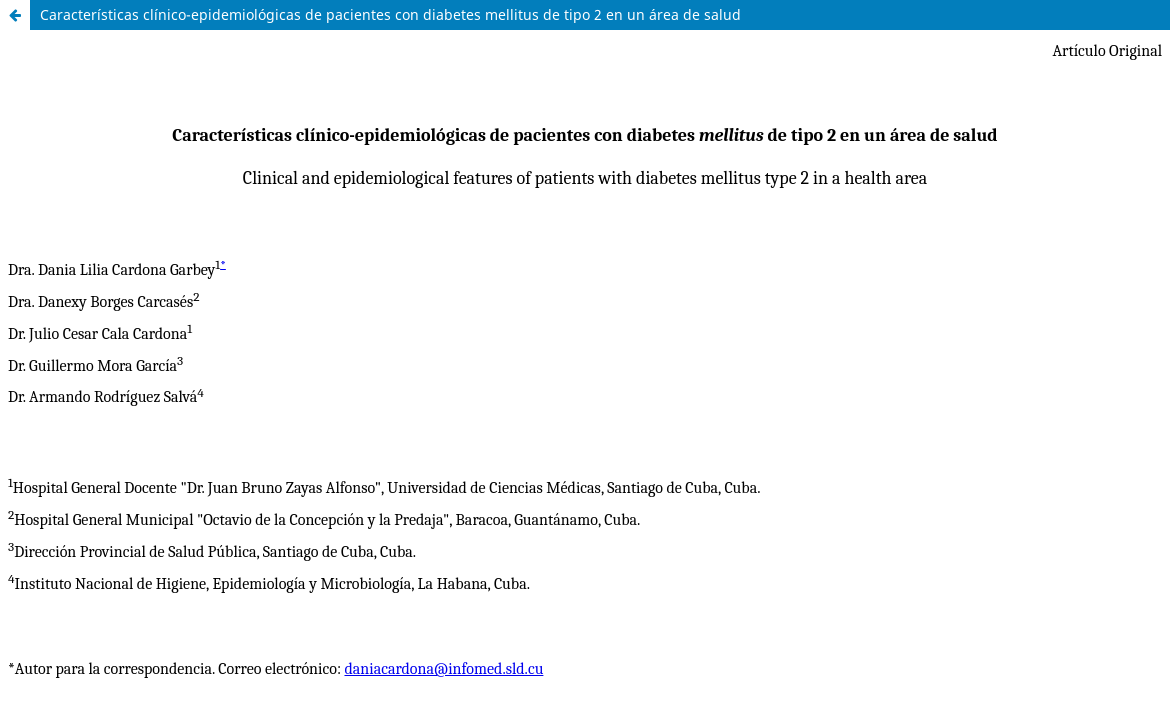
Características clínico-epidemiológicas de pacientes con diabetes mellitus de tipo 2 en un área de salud (390, 14)
